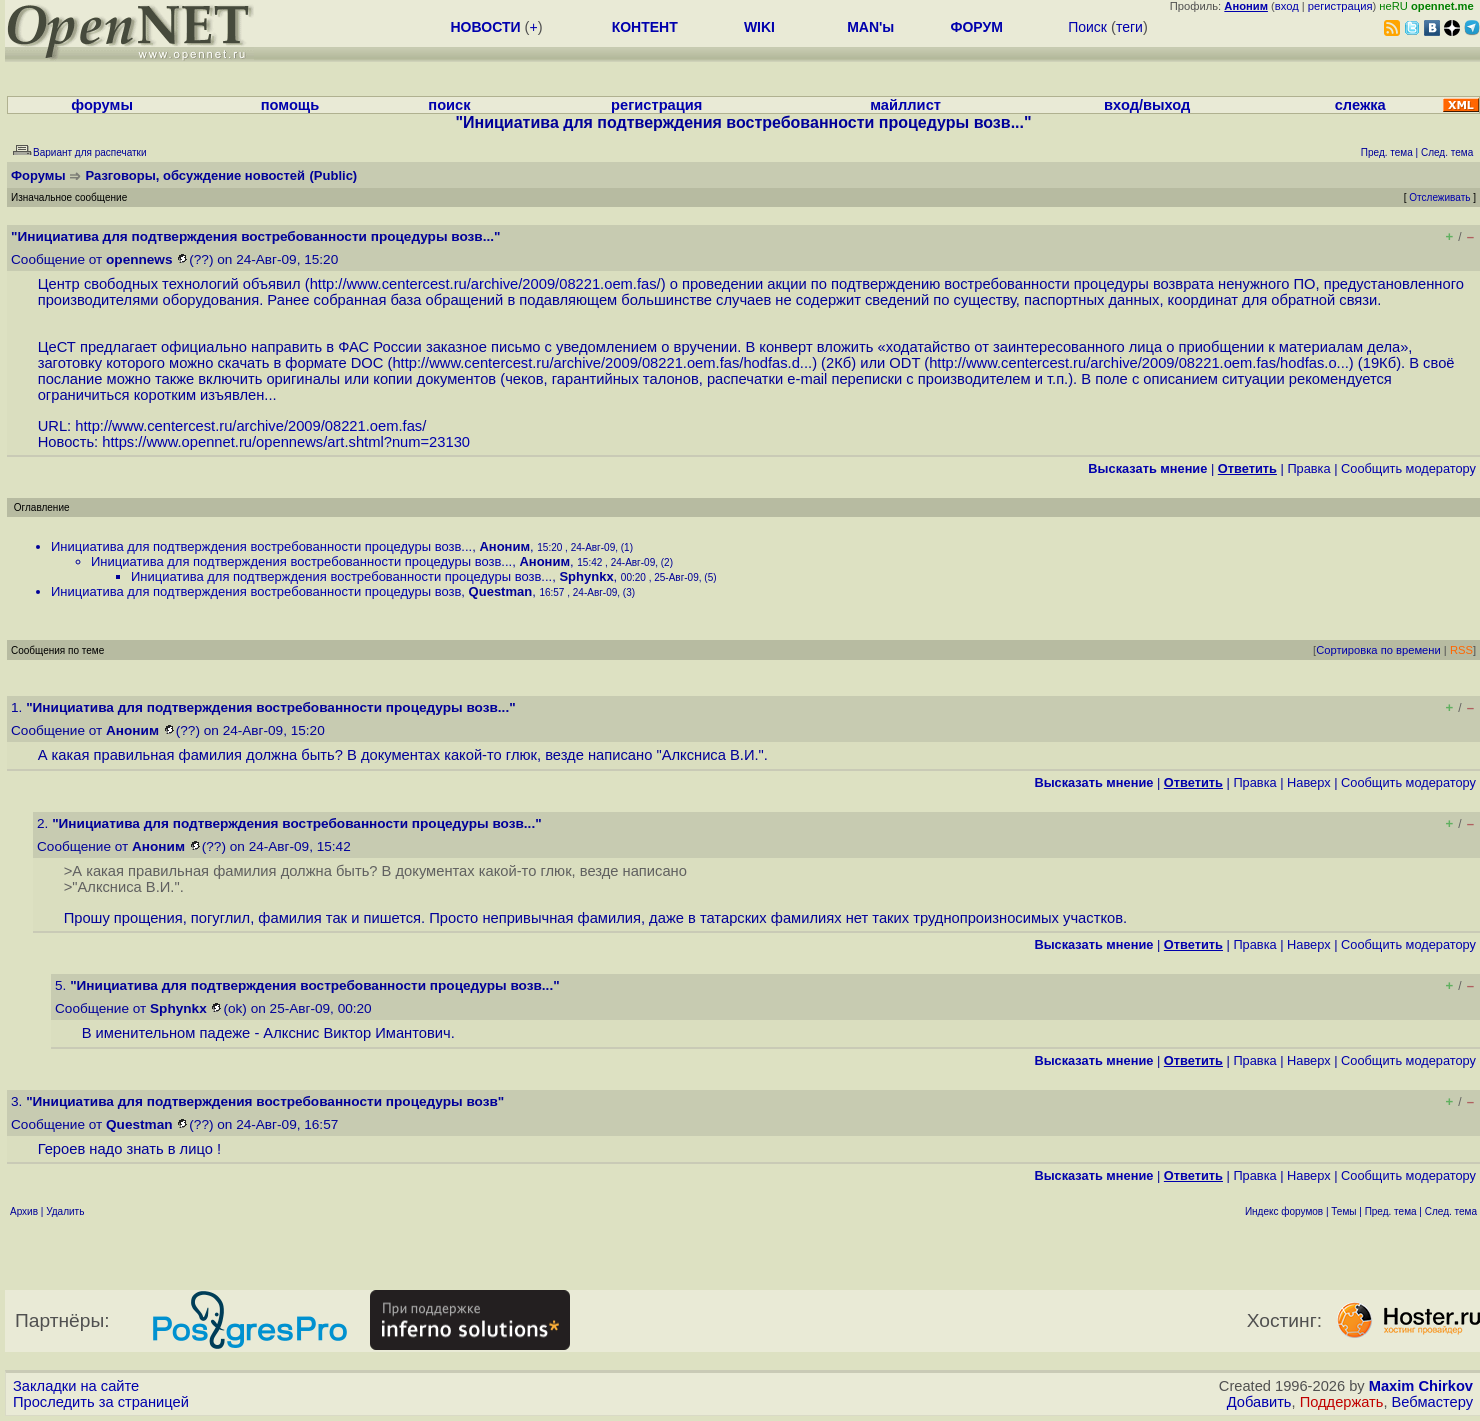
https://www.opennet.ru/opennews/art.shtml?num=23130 (286, 442)
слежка (1360, 105)
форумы (102, 105)
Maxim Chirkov (1421, 1386)
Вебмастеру (1432, 1402)
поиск (449, 105)
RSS (1461, 650)
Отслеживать (1439, 197)
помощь (290, 105)
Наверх (1309, 782)
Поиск (1087, 27)
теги (1129, 27)
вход (1287, 6)
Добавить (1259, 1402)
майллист (905, 105)
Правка (1308, 468)
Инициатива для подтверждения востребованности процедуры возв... (261, 546)
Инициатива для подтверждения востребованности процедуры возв (256, 591)
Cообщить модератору (1408, 468)
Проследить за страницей (101, 1402)
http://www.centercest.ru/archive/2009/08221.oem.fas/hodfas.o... (1139, 363)
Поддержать (1342, 1402)
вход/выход (1147, 105)
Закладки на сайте (76, 1386)
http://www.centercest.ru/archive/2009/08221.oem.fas (483, 284)
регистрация (1340, 6)
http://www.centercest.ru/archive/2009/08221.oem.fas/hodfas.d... (602, 363)
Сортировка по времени (1378, 650)
